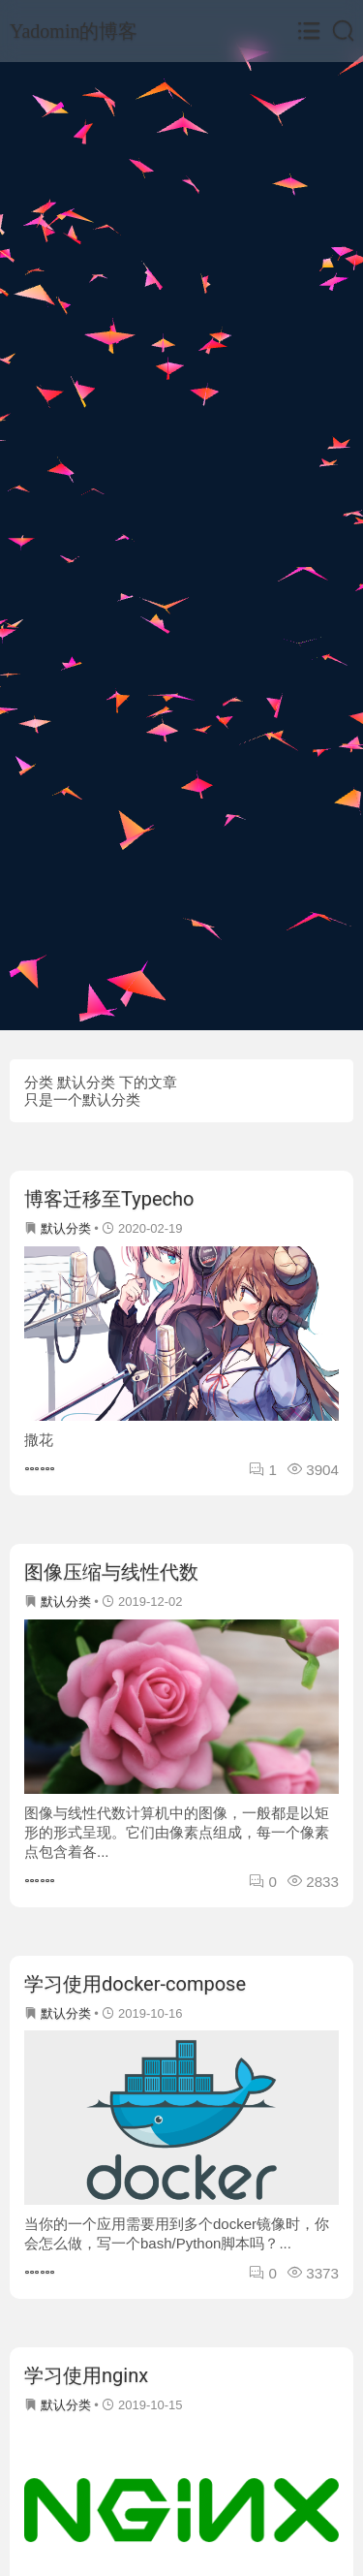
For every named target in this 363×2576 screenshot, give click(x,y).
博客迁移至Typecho (109, 1198)
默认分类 (66, 1228)
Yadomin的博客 (73, 31)
